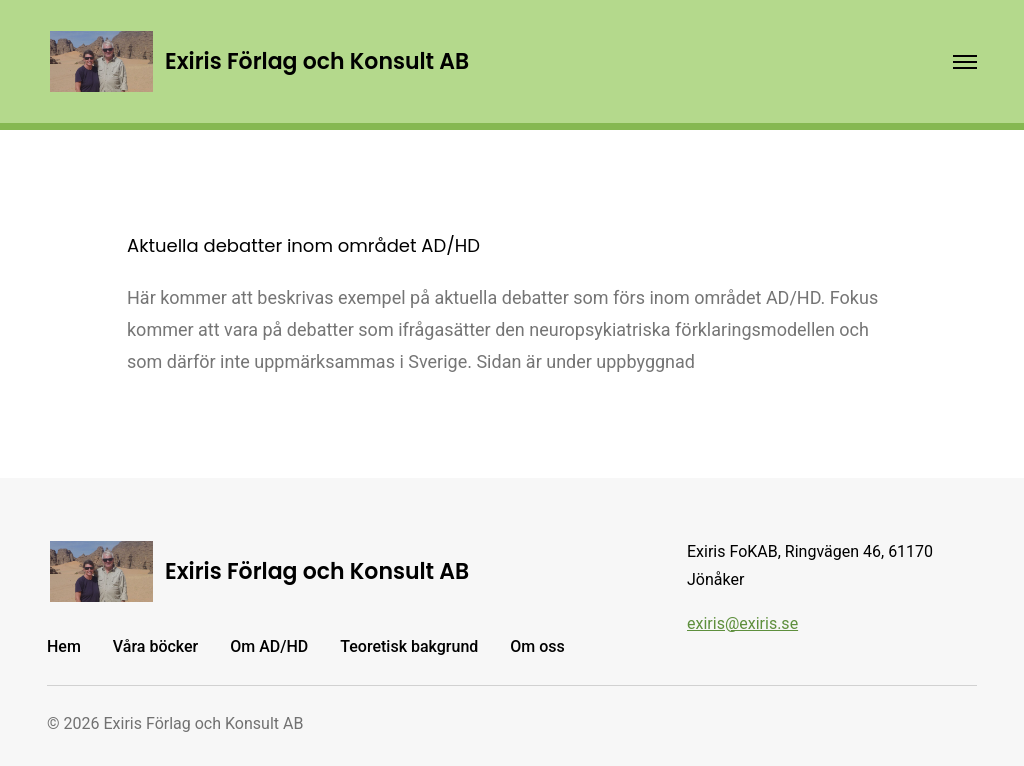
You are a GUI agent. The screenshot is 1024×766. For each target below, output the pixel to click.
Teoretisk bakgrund (409, 646)
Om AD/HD (269, 646)
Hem (64, 646)
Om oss (537, 646)
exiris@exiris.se (742, 623)
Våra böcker (155, 646)
